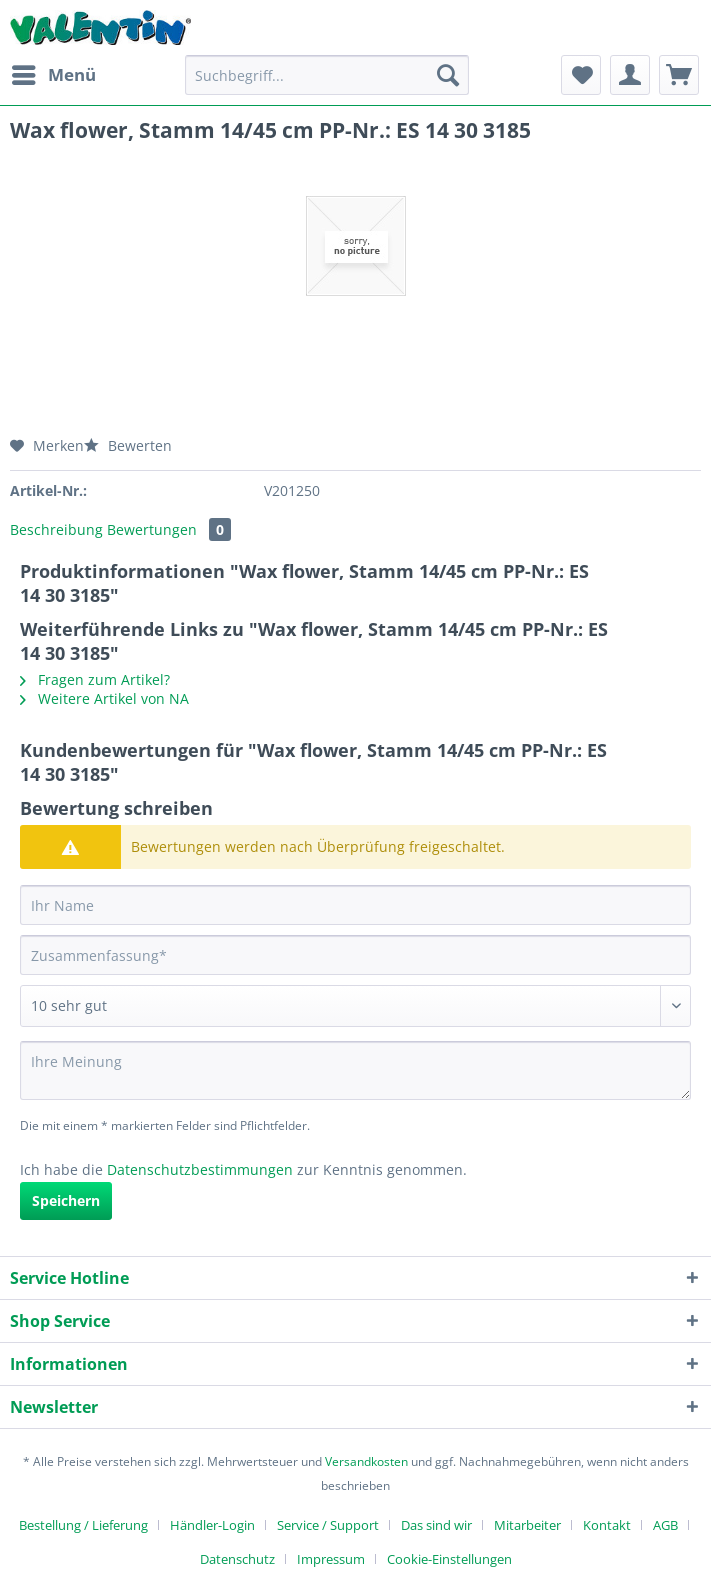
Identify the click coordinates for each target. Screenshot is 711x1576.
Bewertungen (169, 529)
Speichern (66, 1200)
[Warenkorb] (679, 75)
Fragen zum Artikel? (95, 679)
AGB (665, 1525)
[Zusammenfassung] (355, 955)
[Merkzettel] (581, 75)
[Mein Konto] (630, 75)
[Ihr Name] (355, 905)
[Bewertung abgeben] (355, 1006)
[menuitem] (53, 75)
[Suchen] (448, 75)
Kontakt (607, 1525)
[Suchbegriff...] (327, 75)
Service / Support (328, 1525)
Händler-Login (212, 1525)
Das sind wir (436, 1525)
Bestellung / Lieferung (83, 1525)
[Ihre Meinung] (355, 1070)
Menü (54, 72)
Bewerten (128, 445)
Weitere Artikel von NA (104, 698)
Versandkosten (366, 1461)
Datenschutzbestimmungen (200, 1169)
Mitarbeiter (527, 1525)
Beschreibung (56, 529)
